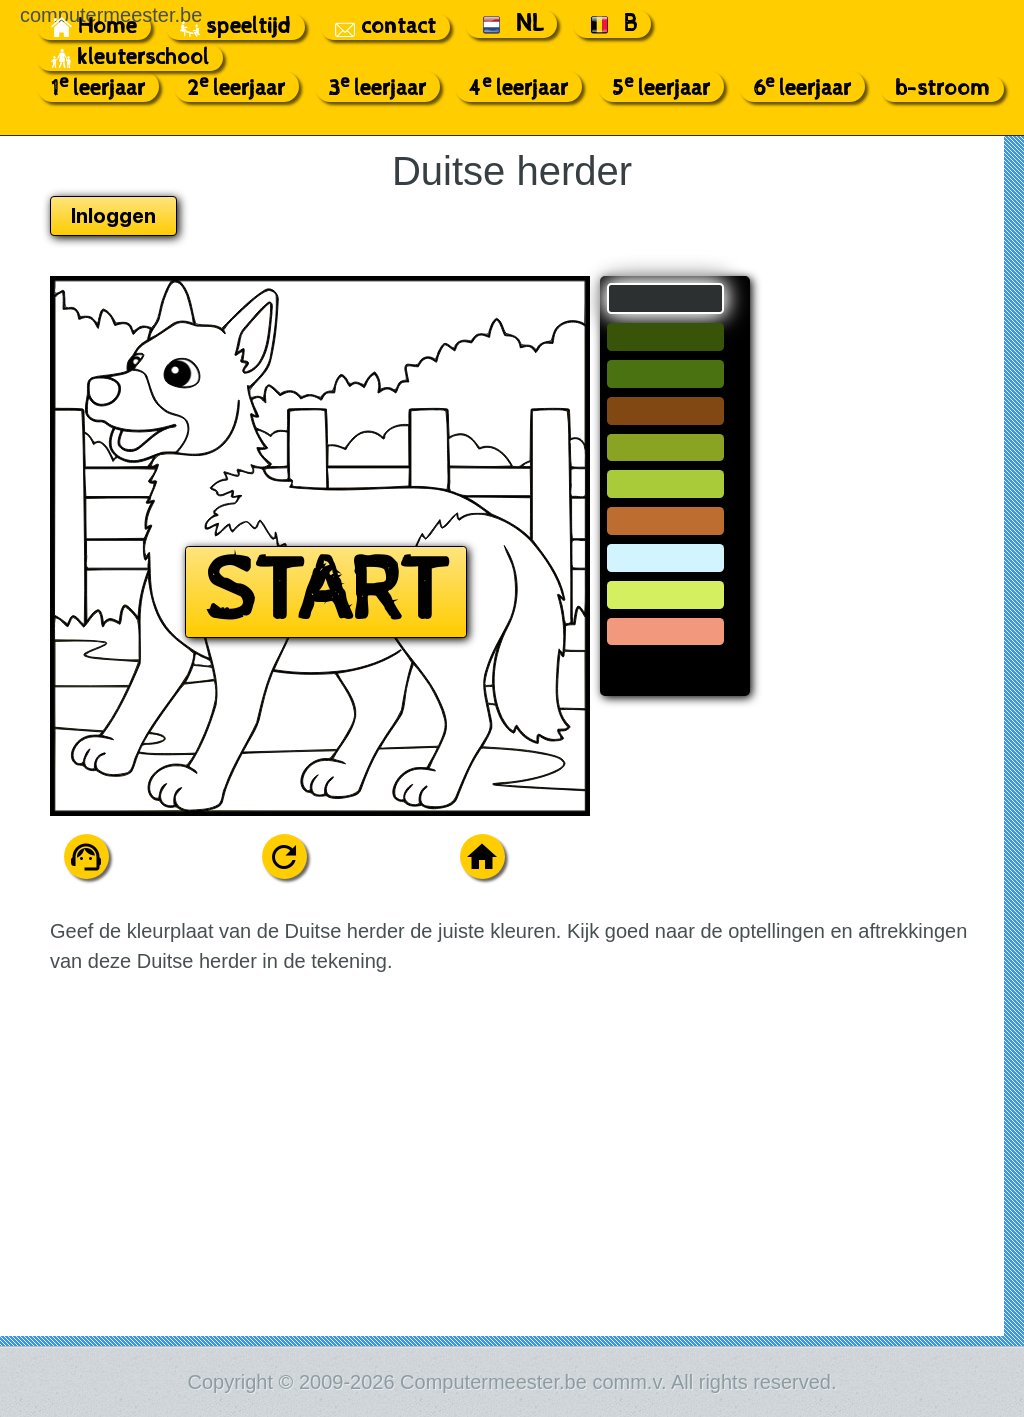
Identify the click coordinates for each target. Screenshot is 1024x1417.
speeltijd (235, 27)
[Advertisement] (888, 576)
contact (385, 27)
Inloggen (113, 215)
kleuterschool (130, 58)
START (326, 592)
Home (94, 27)
